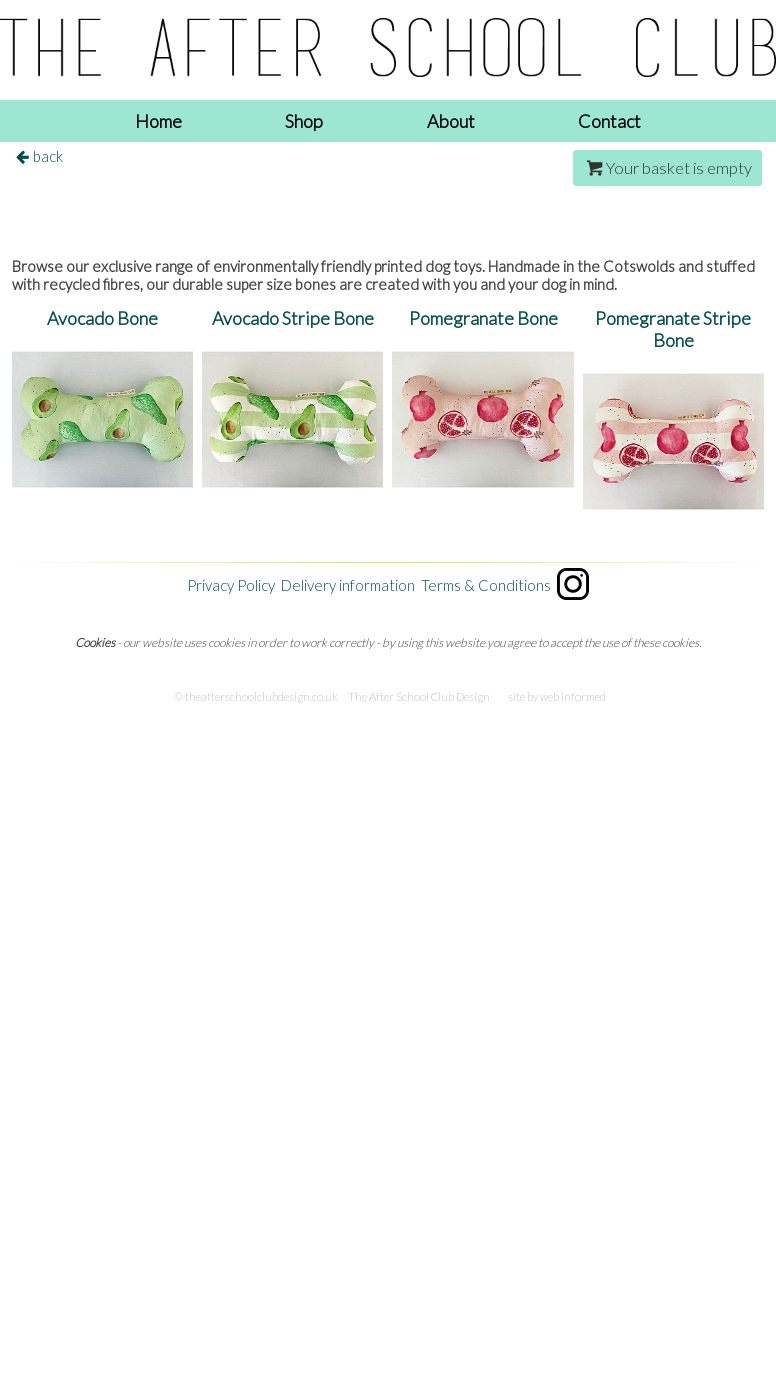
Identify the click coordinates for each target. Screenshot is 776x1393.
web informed (573, 696)
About (451, 121)
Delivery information (348, 585)
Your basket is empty (667, 168)
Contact (609, 121)
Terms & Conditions (486, 585)
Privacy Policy (231, 585)
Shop (304, 121)
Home (158, 121)
